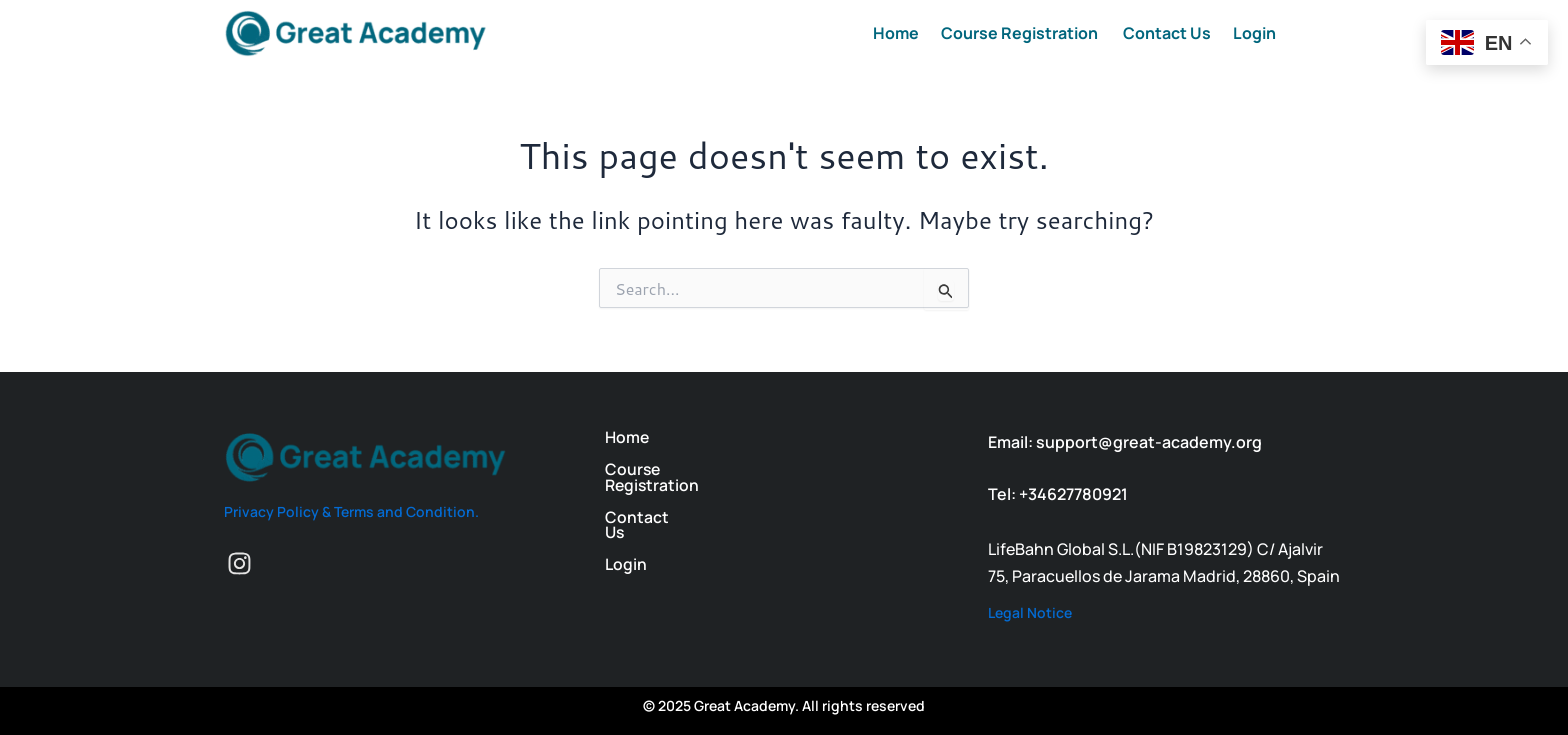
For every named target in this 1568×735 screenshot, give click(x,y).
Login (1254, 33)
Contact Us (1167, 33)
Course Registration (1021, 33)
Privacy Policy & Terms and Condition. (351, 511)
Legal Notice (1030, 612)
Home (896, 33)
